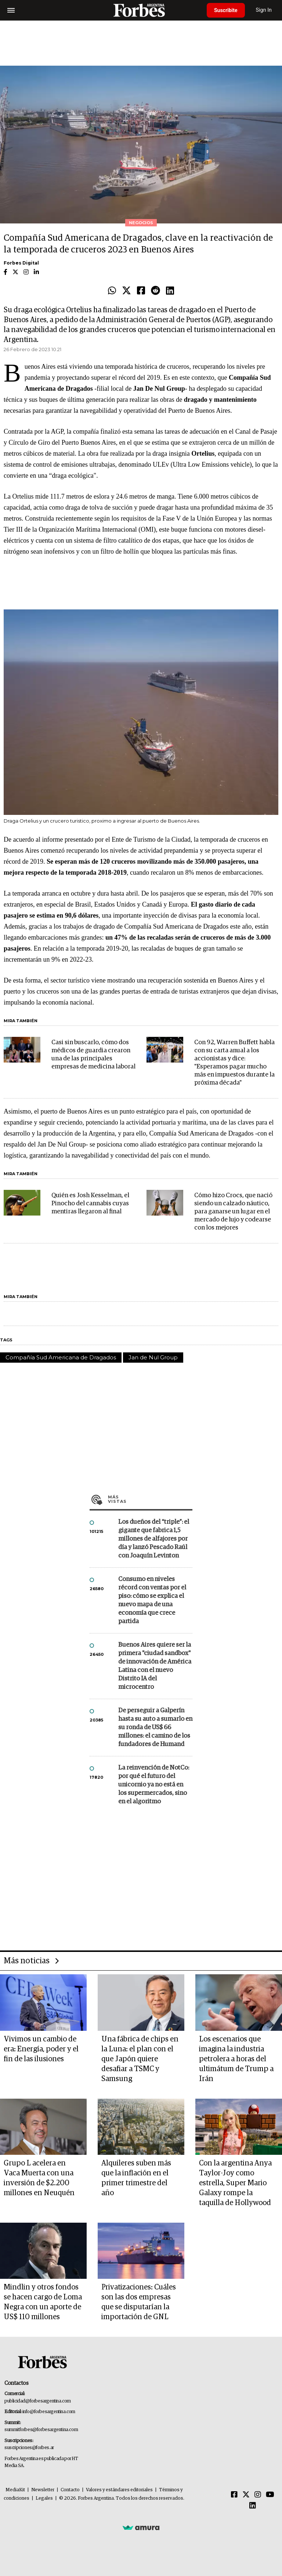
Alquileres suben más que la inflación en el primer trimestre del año (136, 2178)
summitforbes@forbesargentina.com (41, 2429)
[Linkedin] (252, 2505)
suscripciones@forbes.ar (29, 2447)
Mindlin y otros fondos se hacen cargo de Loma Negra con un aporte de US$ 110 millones (43, 2302)
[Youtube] (270, 2494)
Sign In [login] (264, 10)
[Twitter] (246, 2494)
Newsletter (42, 2490)
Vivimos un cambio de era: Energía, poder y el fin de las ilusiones (41, 2049)
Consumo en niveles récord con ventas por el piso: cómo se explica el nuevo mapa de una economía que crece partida (152, 1600)
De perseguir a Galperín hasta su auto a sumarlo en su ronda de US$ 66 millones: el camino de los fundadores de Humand (155, 1728)
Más (150, 1499)
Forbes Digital (21, 263)
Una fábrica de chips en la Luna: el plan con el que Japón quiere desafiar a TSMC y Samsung (139, 2059)
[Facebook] (234, 2494)
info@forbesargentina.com (48, 2411)
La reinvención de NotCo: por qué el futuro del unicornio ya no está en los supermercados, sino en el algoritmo (153, 1785)
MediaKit (15, 2490)
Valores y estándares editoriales (119, 2490)
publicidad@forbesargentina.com (37, 2401)
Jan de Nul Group (153, 1357)
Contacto (70, 2490)
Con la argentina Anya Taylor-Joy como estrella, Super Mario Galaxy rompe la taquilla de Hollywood (235, 2183)
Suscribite (226, 10)
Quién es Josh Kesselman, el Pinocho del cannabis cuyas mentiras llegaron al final (90, 1203)
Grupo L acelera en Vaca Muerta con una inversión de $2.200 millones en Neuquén (39, 2178)
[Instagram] (257, 2494)
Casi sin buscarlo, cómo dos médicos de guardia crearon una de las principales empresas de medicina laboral (93, 1054)
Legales (44, 2498)
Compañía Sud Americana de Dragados (61, 1357)
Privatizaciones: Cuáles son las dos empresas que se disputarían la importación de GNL (138, 2302)
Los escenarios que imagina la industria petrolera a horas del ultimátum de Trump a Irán (236, 2059)
